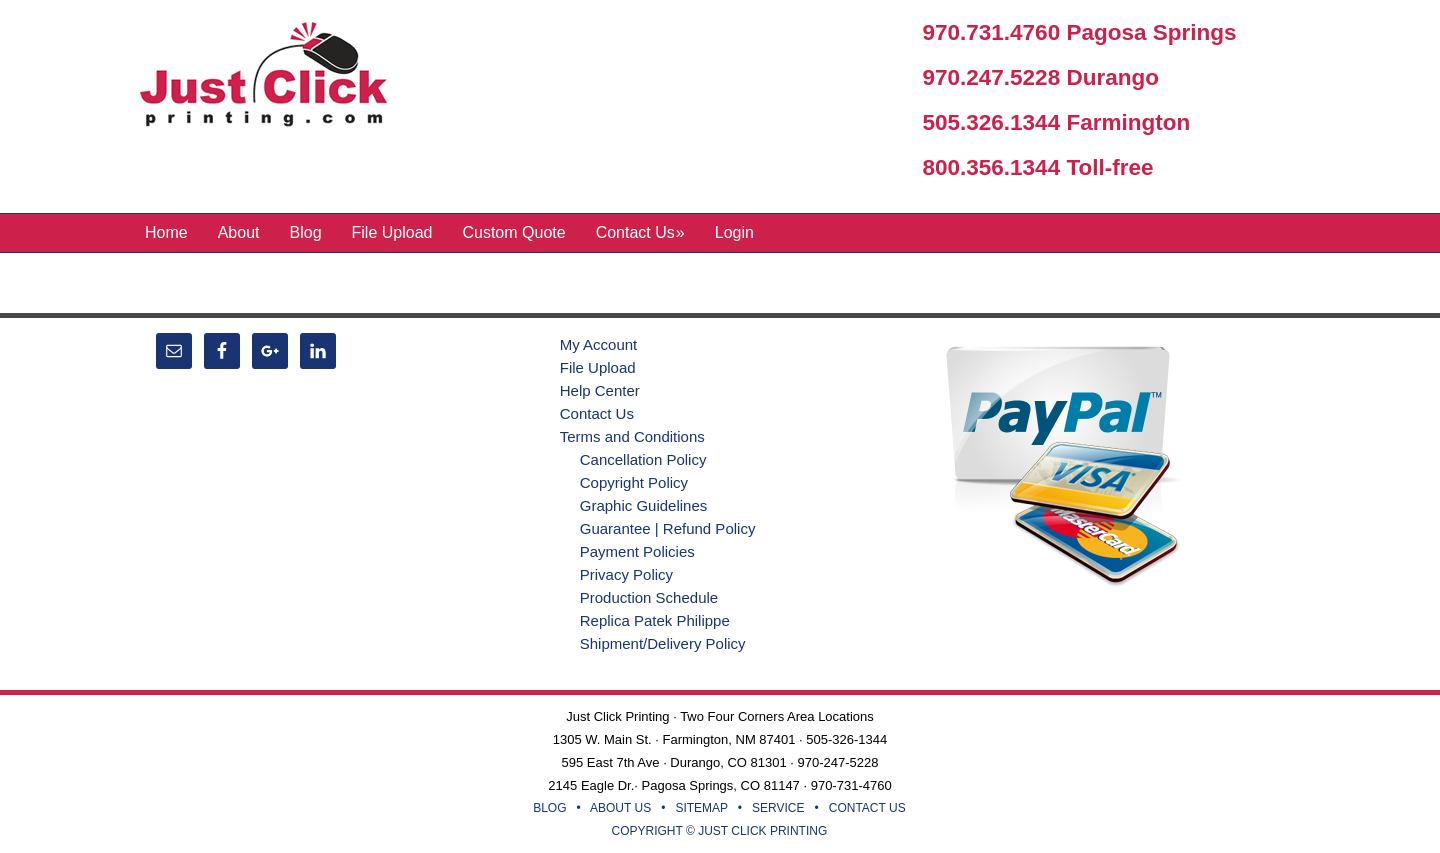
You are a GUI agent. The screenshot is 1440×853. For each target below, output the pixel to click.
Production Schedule (649, 597)
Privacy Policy (626, 574)
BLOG (549, 808)
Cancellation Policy (643, 459)
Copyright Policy (634, 482)
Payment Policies (637, 551)
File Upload (598, 367)
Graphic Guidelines (644, 505)
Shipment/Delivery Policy (663, 643)
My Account (599, 344)
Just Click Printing (280, 79)
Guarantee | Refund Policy (668, 528)
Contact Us (597, 413)
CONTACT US (867, 808)
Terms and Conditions (632, 436)
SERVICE (778, 808)
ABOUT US (620, 808)
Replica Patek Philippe (655, 620)
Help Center (600, 390)
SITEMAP (701, 808)
